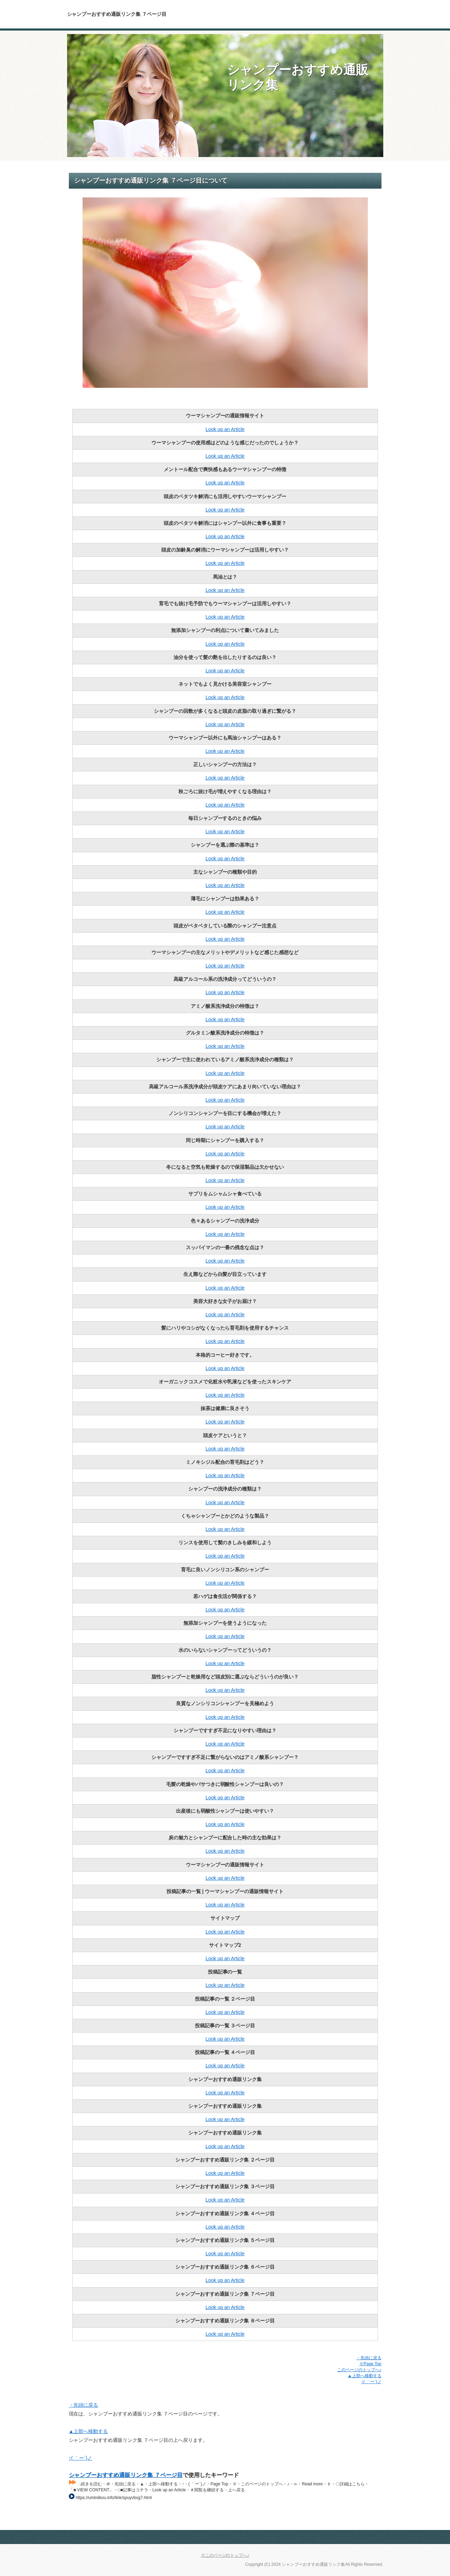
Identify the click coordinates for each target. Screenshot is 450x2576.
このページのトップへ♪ (359, 2369)
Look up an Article (225, 429)
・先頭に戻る (368, 2357)
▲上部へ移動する (364, 2375)
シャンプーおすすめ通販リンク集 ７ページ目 (126, 2475)
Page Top (358, 2537)
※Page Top (370, 2363)
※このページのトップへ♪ (225, 2555)
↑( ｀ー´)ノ (371, 2381)
